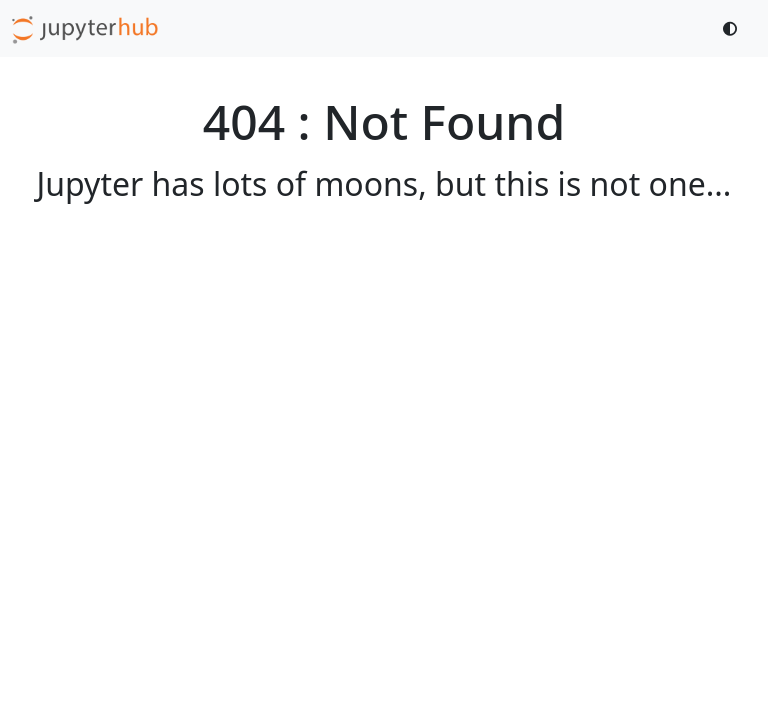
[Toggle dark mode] (731, 28)
